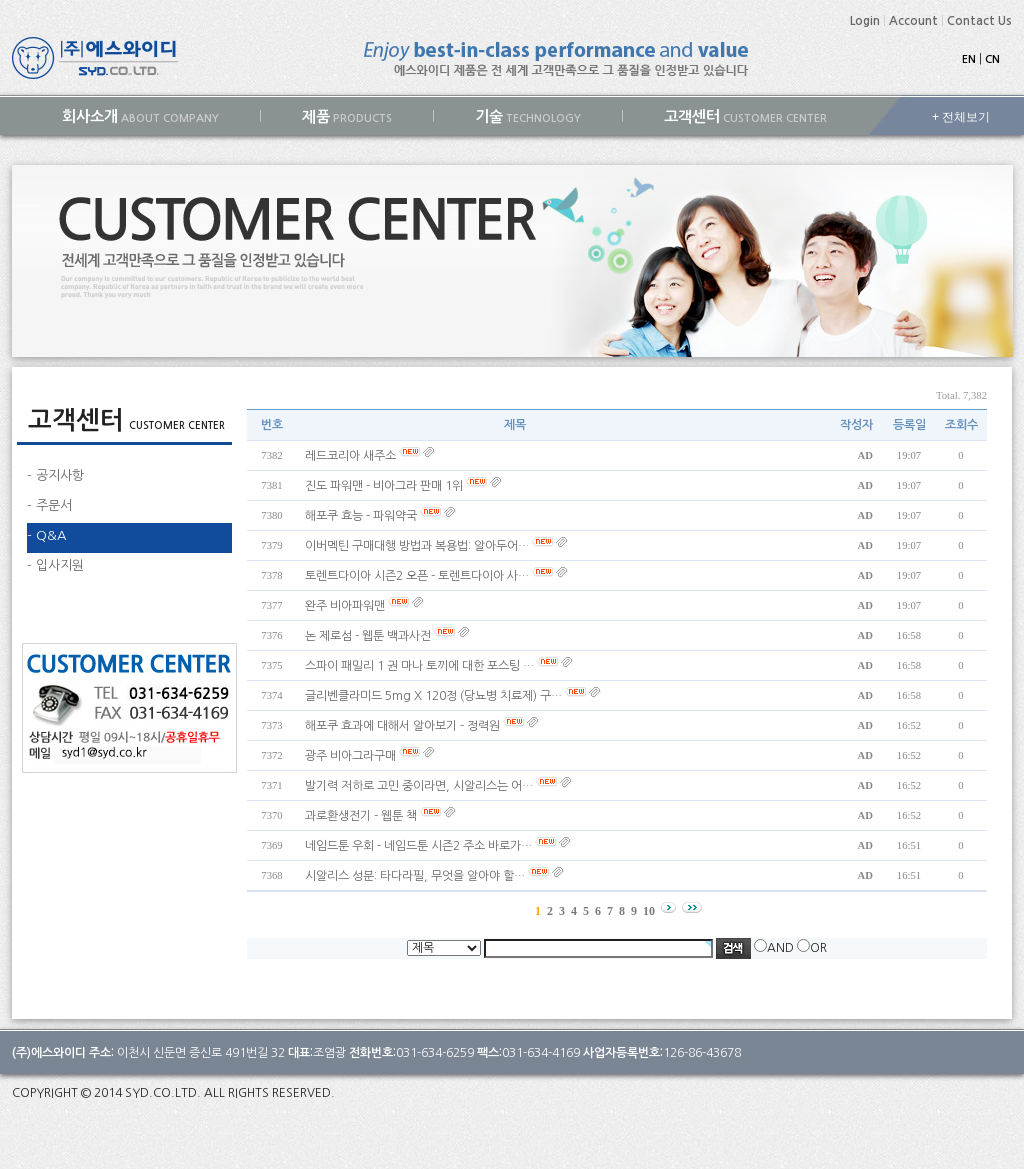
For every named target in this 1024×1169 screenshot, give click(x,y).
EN (969, 59)
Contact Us (979, 21)
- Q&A (46, 535)
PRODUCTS (347, 116)
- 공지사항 (55, 475)
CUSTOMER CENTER (745, 116)
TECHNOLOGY (528, 116)
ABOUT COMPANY (140, 116)
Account (913, 21)
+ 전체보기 (961, 117)
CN (992, 59)
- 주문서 (49, 505)
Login (865, 21)
